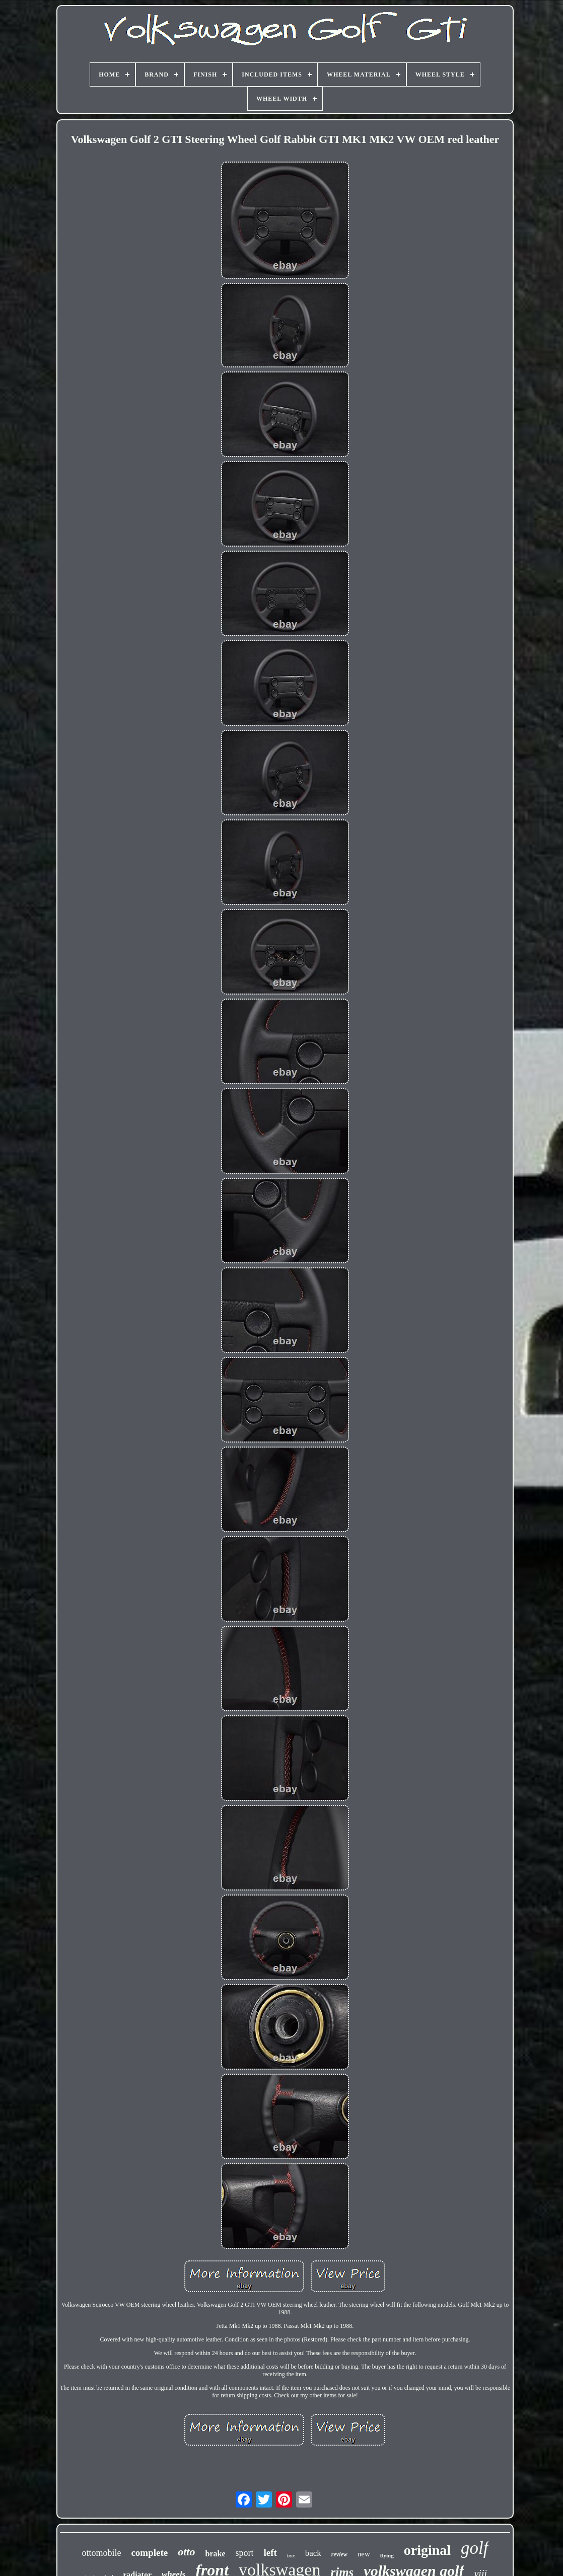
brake (215, 2553)
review (339, 2554)
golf (474, 2548)
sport (244, 2553)
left (269, 2552)
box (291, 2555)
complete (149, 2552)
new (364, 2554)
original (427, 2550)
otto (186, 2551)
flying (387, 2555)
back (313, 2553)
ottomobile (101, 2553)
